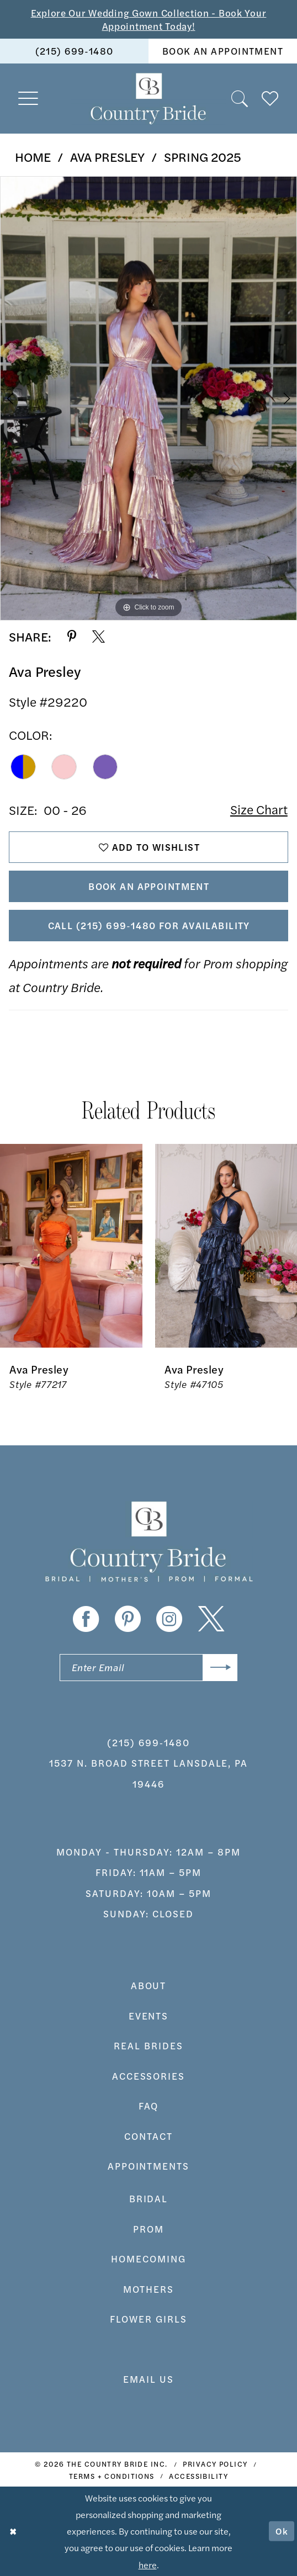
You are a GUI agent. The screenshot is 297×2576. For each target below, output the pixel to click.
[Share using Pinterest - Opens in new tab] (71, 636)
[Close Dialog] (13, 2531)
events (149, 2015)
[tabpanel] (148, 398)
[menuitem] (74, 51)
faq (149, 2106)
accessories (148, 2075)
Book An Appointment (148, 886)
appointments (149, 2166)
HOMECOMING (148, 2259)
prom (148, 2228)
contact (148, 2136)
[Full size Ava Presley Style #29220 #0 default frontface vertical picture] (148, 398)
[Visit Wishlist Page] (270, 98)
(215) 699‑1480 (148, 1742)
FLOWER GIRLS (148, 2319)
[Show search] (240, 98)
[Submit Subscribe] (220, 1667)
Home (33, 156)
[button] (28, 98)
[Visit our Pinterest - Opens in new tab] (128, 1619)
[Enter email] (149, 1667)
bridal (148, 2199)
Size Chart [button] (259, 810)
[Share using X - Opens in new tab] (98, 636)
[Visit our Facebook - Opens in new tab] (86, 1619)
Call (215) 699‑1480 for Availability (149, 925)
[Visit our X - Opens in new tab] (211, 1619)
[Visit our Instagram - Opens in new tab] (169, 1619)
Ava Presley (107, 156)
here (148, 2564)
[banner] (148, 98)
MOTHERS (148, 2289)
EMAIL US (148, 2379)
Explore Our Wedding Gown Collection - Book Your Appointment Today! (149, 19)
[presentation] (71, 1245)
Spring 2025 (202, 156)
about (149, 1985)
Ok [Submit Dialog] (281, 2531)
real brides (148, 2046)
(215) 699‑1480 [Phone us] (74, 50)
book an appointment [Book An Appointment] (222, 50)
